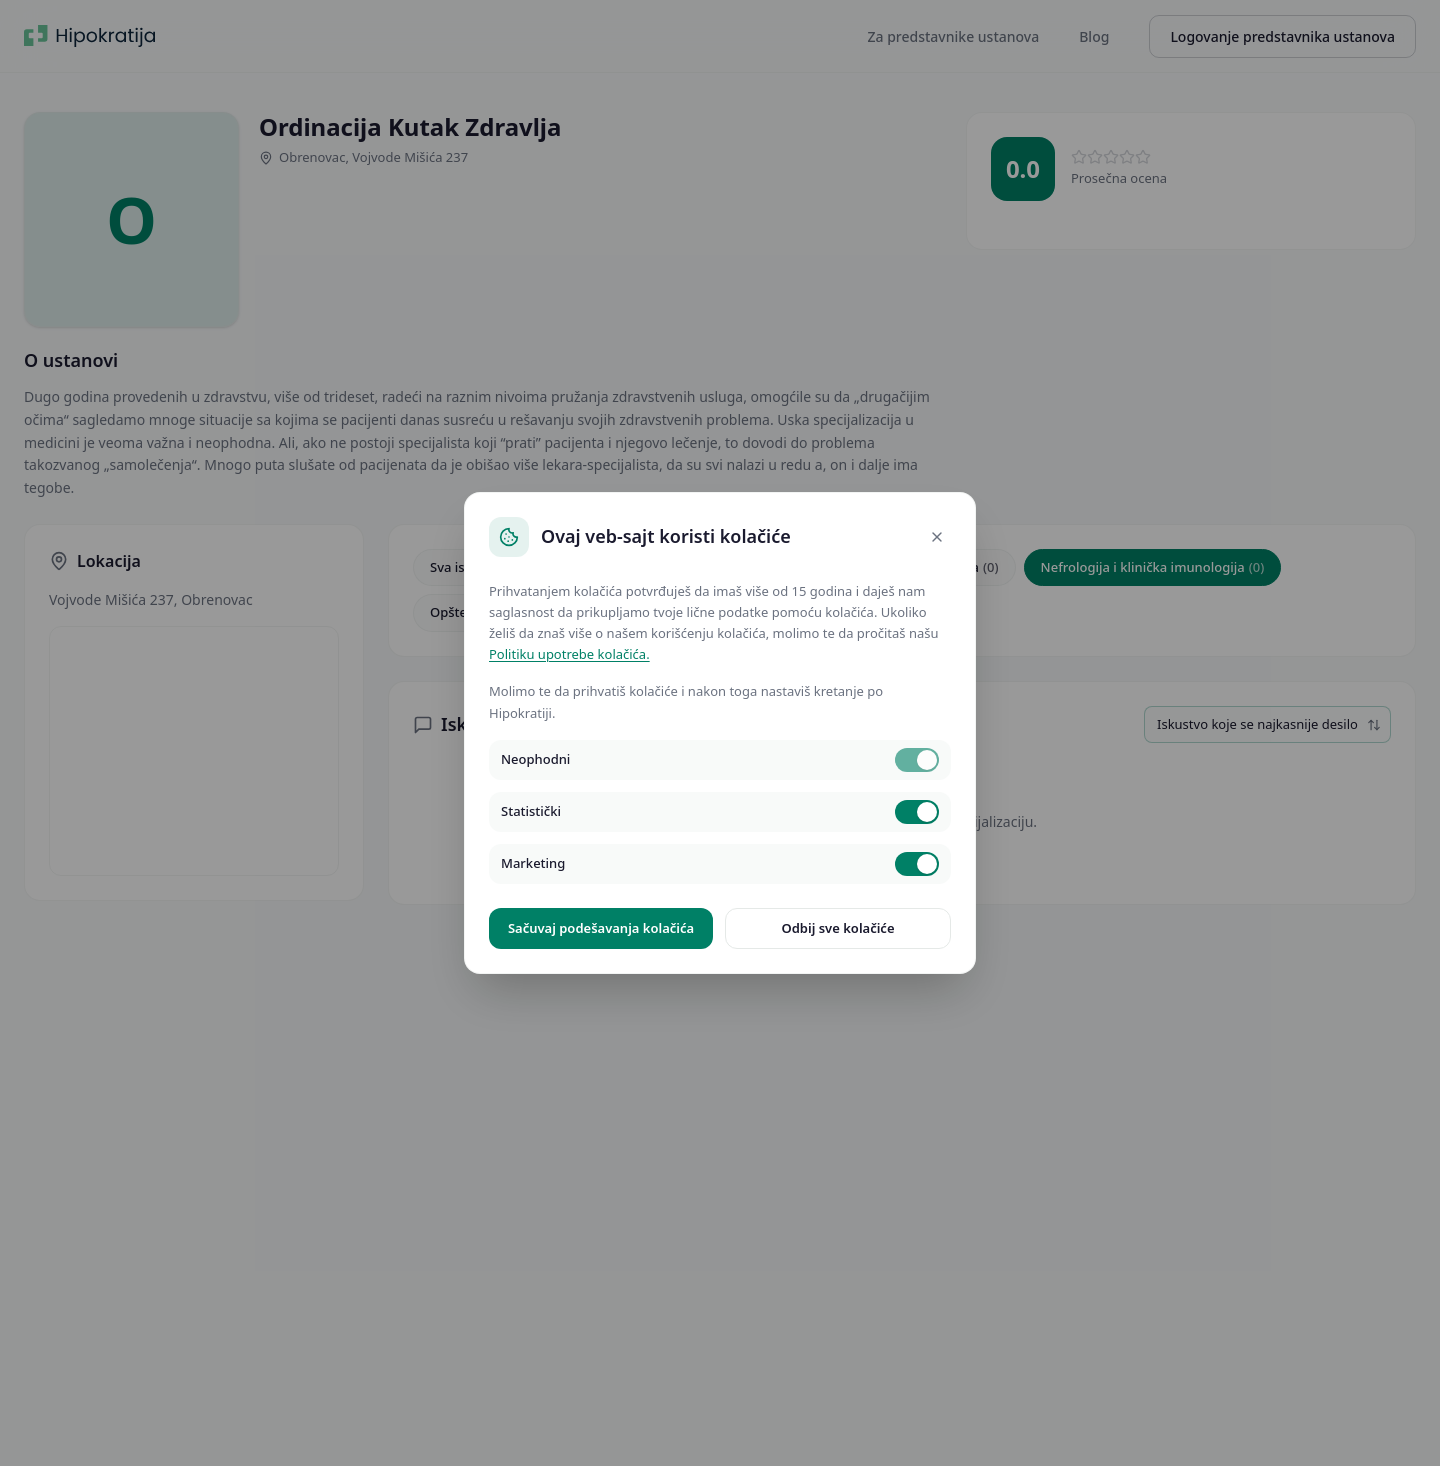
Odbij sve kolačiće (837, 928)
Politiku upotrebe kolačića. (569, 654)
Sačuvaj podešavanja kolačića (601, 928)
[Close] (937, 537)
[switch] (917, 760)
